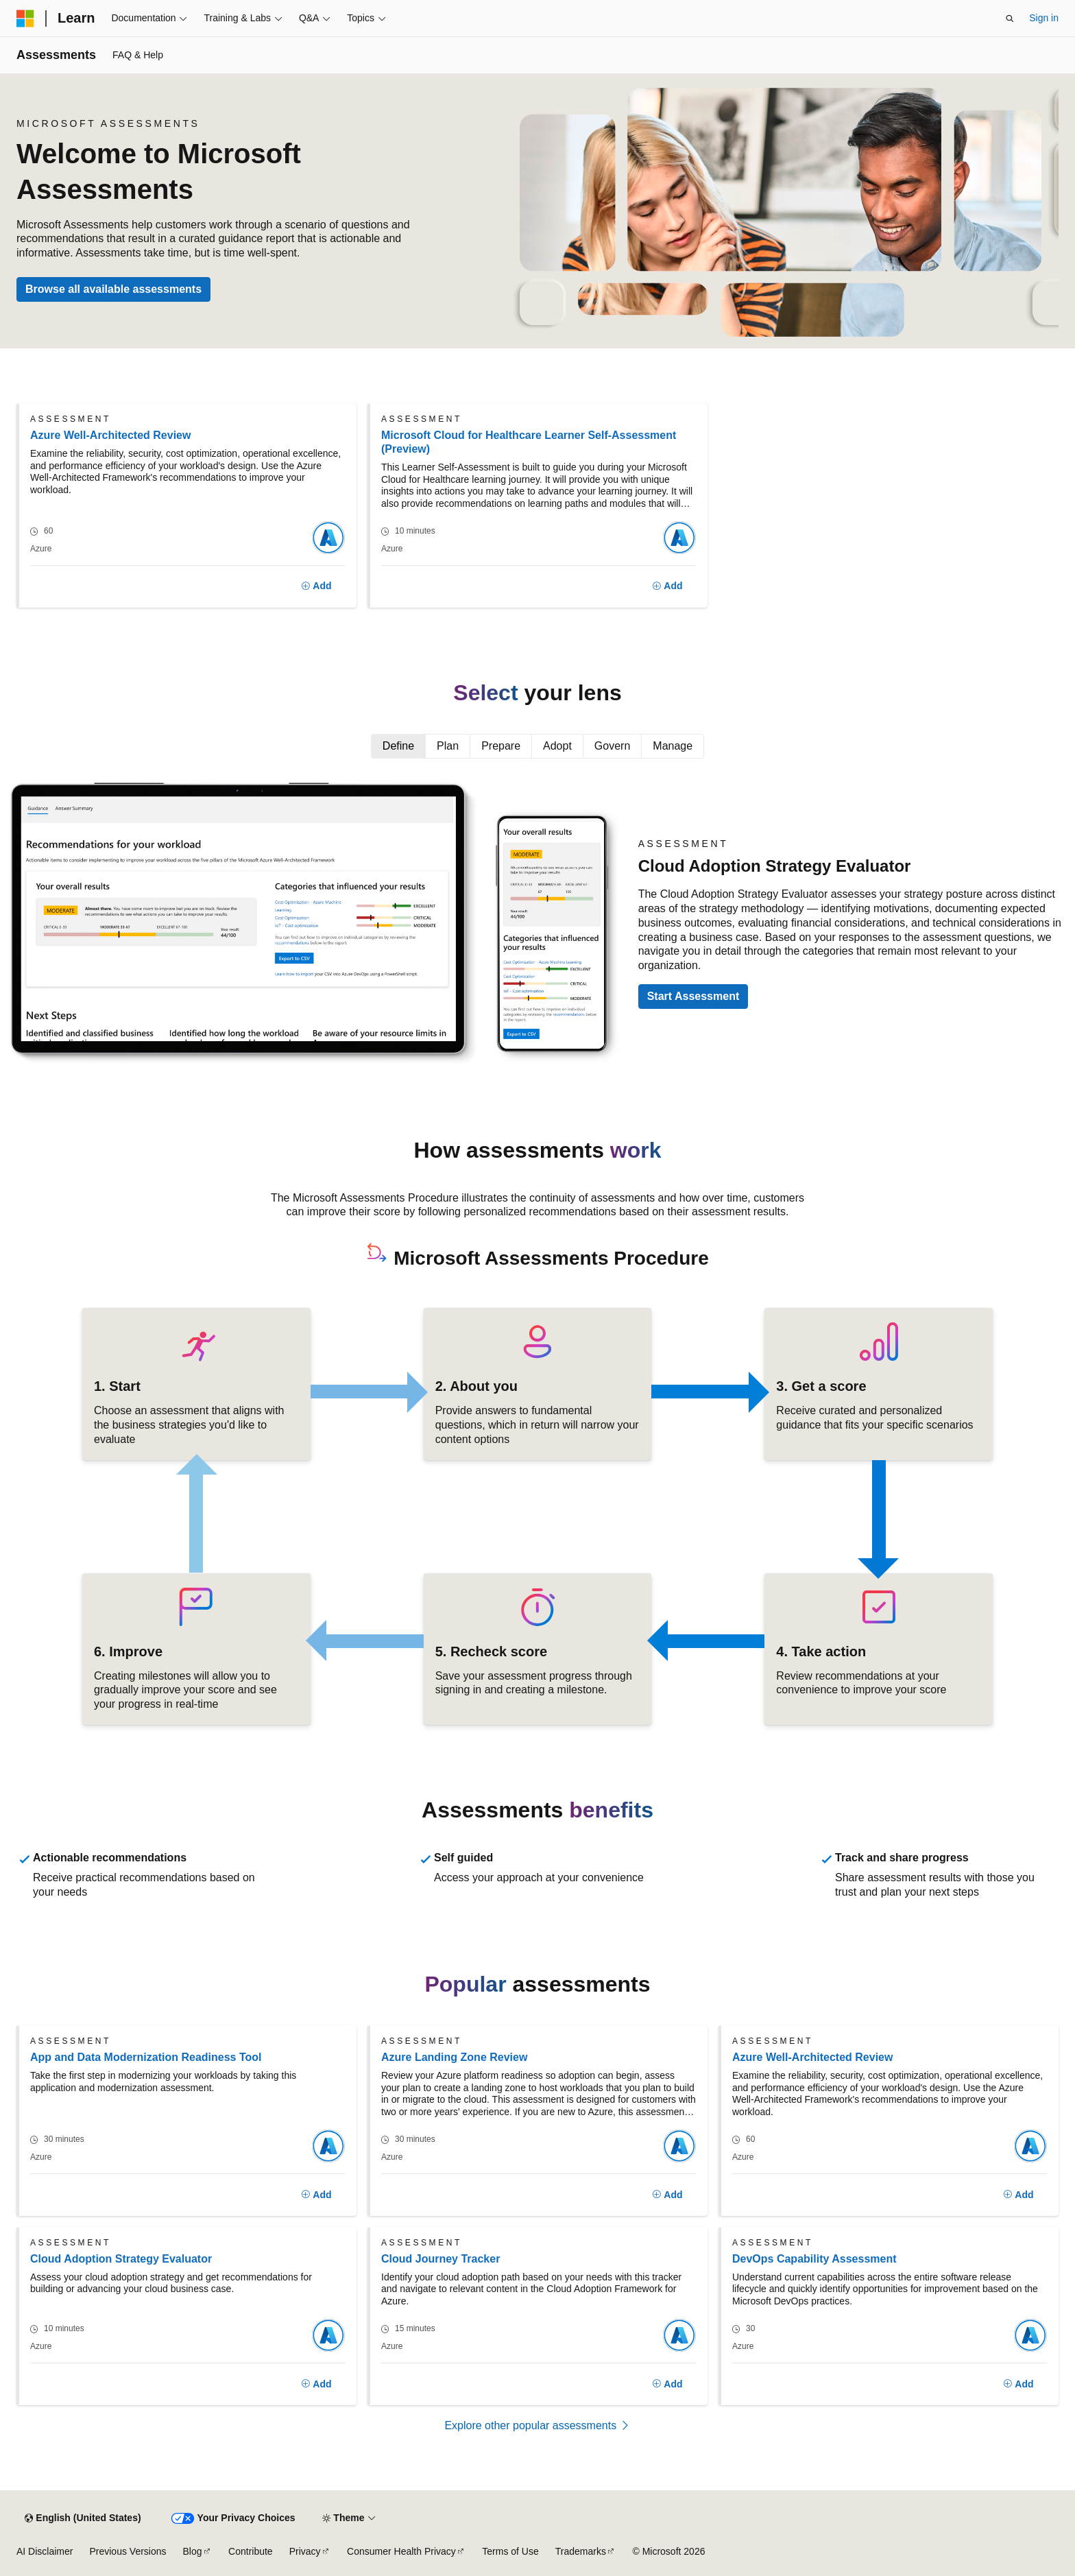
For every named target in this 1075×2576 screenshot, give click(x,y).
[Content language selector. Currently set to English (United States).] (82, 2518)
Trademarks (580, 2551)
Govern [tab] (612, 746)
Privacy (305, 2551)
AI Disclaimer (44, 2551)
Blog (192, 2551)
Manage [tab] (672, 746)
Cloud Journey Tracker (440, 2259)
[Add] (316, 586)
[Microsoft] (25, 18)
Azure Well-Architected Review (110, 435)
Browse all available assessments (113, 289)
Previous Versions (127, 2551)
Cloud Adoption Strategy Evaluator (121, 2259)
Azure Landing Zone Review (454, 2057)
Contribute (250, 2551)
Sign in (1044, 17)
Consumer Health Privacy (401, 2551)
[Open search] (1010, 18)
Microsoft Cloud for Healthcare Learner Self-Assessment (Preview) (528, 442)
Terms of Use (510, 2551)
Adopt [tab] (557, 746)
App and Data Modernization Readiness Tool (146, 2057)
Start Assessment (693, 996)
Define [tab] (398, 746)
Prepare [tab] (500, 746)
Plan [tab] (448, 746)
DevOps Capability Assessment (814, 2259)
